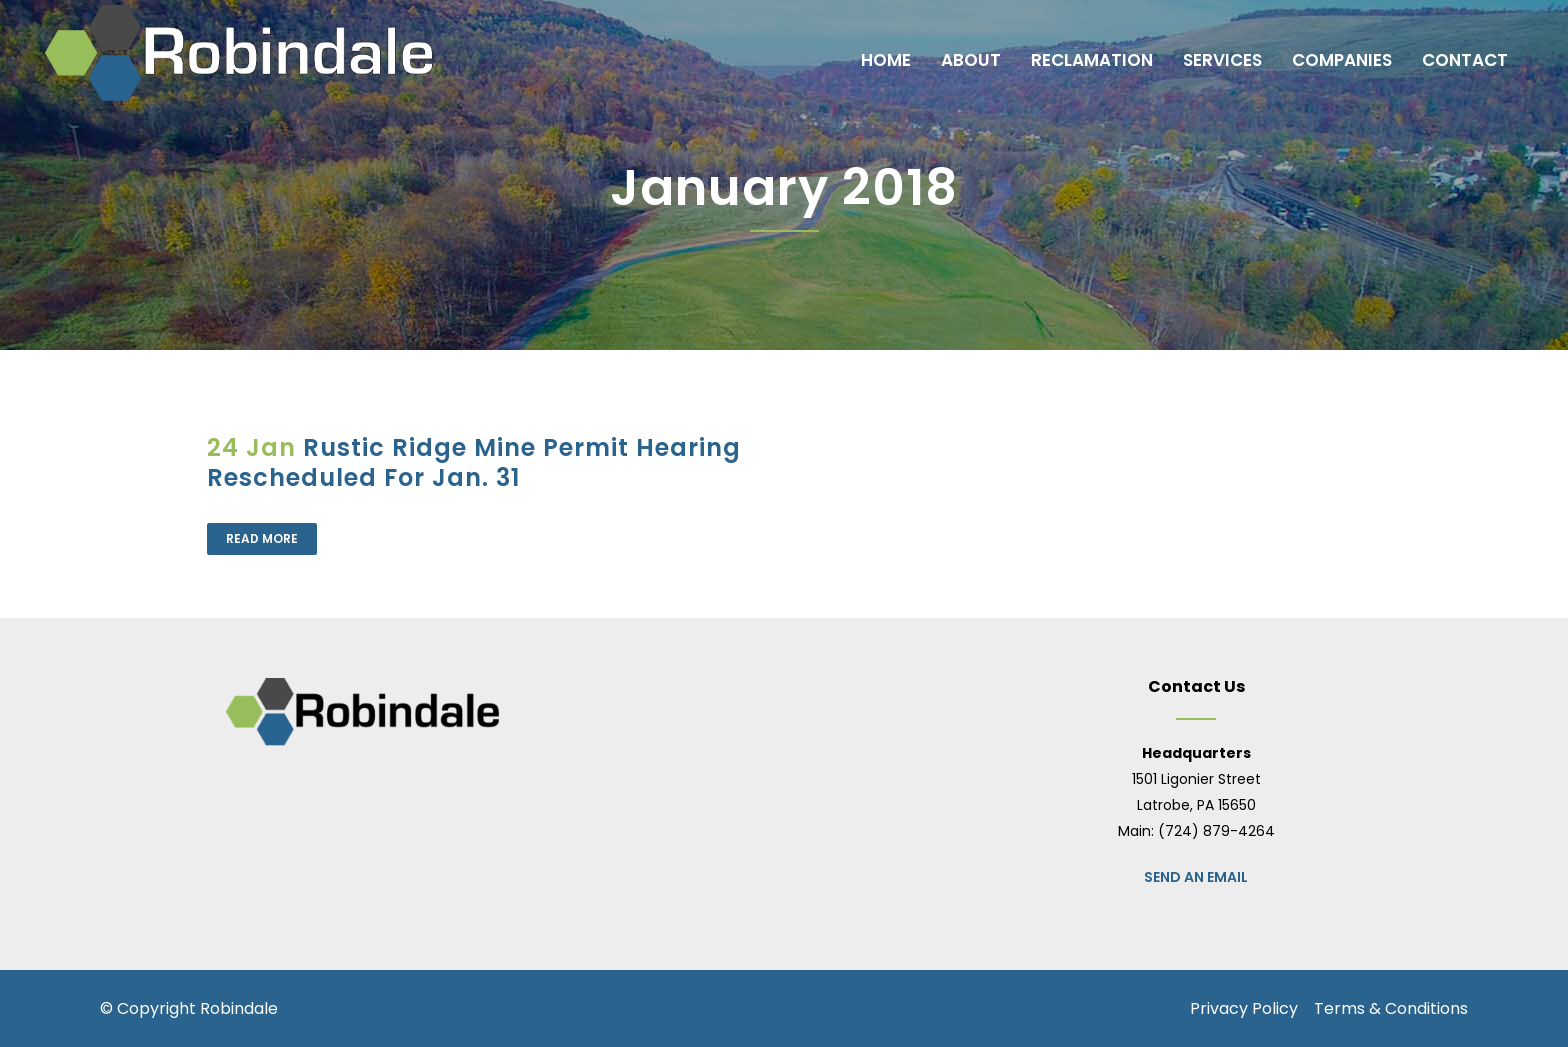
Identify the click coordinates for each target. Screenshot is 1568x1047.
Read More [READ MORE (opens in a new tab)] (262, 538)
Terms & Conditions (1391, 1008)
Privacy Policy (1244, 1008)
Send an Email (1196, 877)
